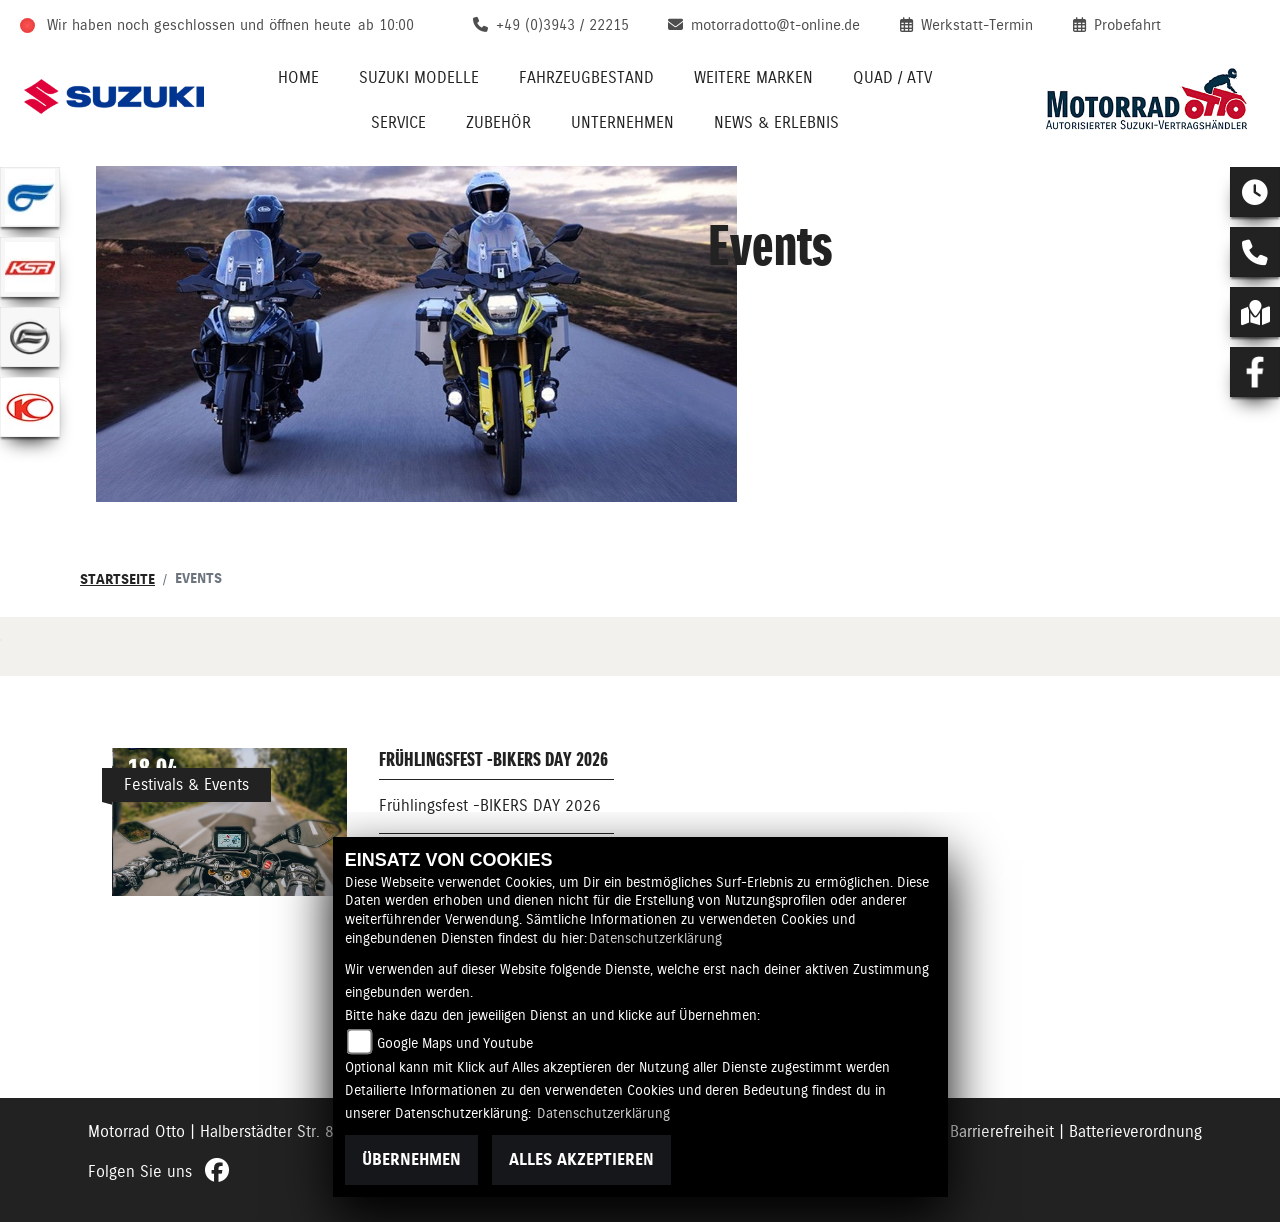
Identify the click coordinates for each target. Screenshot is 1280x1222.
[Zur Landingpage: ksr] (30, 267)
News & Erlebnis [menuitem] (776, 122)
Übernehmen (411, 1159)
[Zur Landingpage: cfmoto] (30, 337)
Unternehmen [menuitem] (622, 122)
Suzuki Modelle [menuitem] (419, 77)
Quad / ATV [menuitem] (892, 77)
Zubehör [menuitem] (498, 122)
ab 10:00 (386, 25)
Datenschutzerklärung (655, 938)
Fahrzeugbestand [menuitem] (586, 77)
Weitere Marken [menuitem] (753, 77)
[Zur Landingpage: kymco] (30, 407)
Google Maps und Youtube (455, 1043)
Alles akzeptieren (581, 1159)
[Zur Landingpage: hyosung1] (30, 197)
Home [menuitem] (298, 77)
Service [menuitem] (398, 122)
